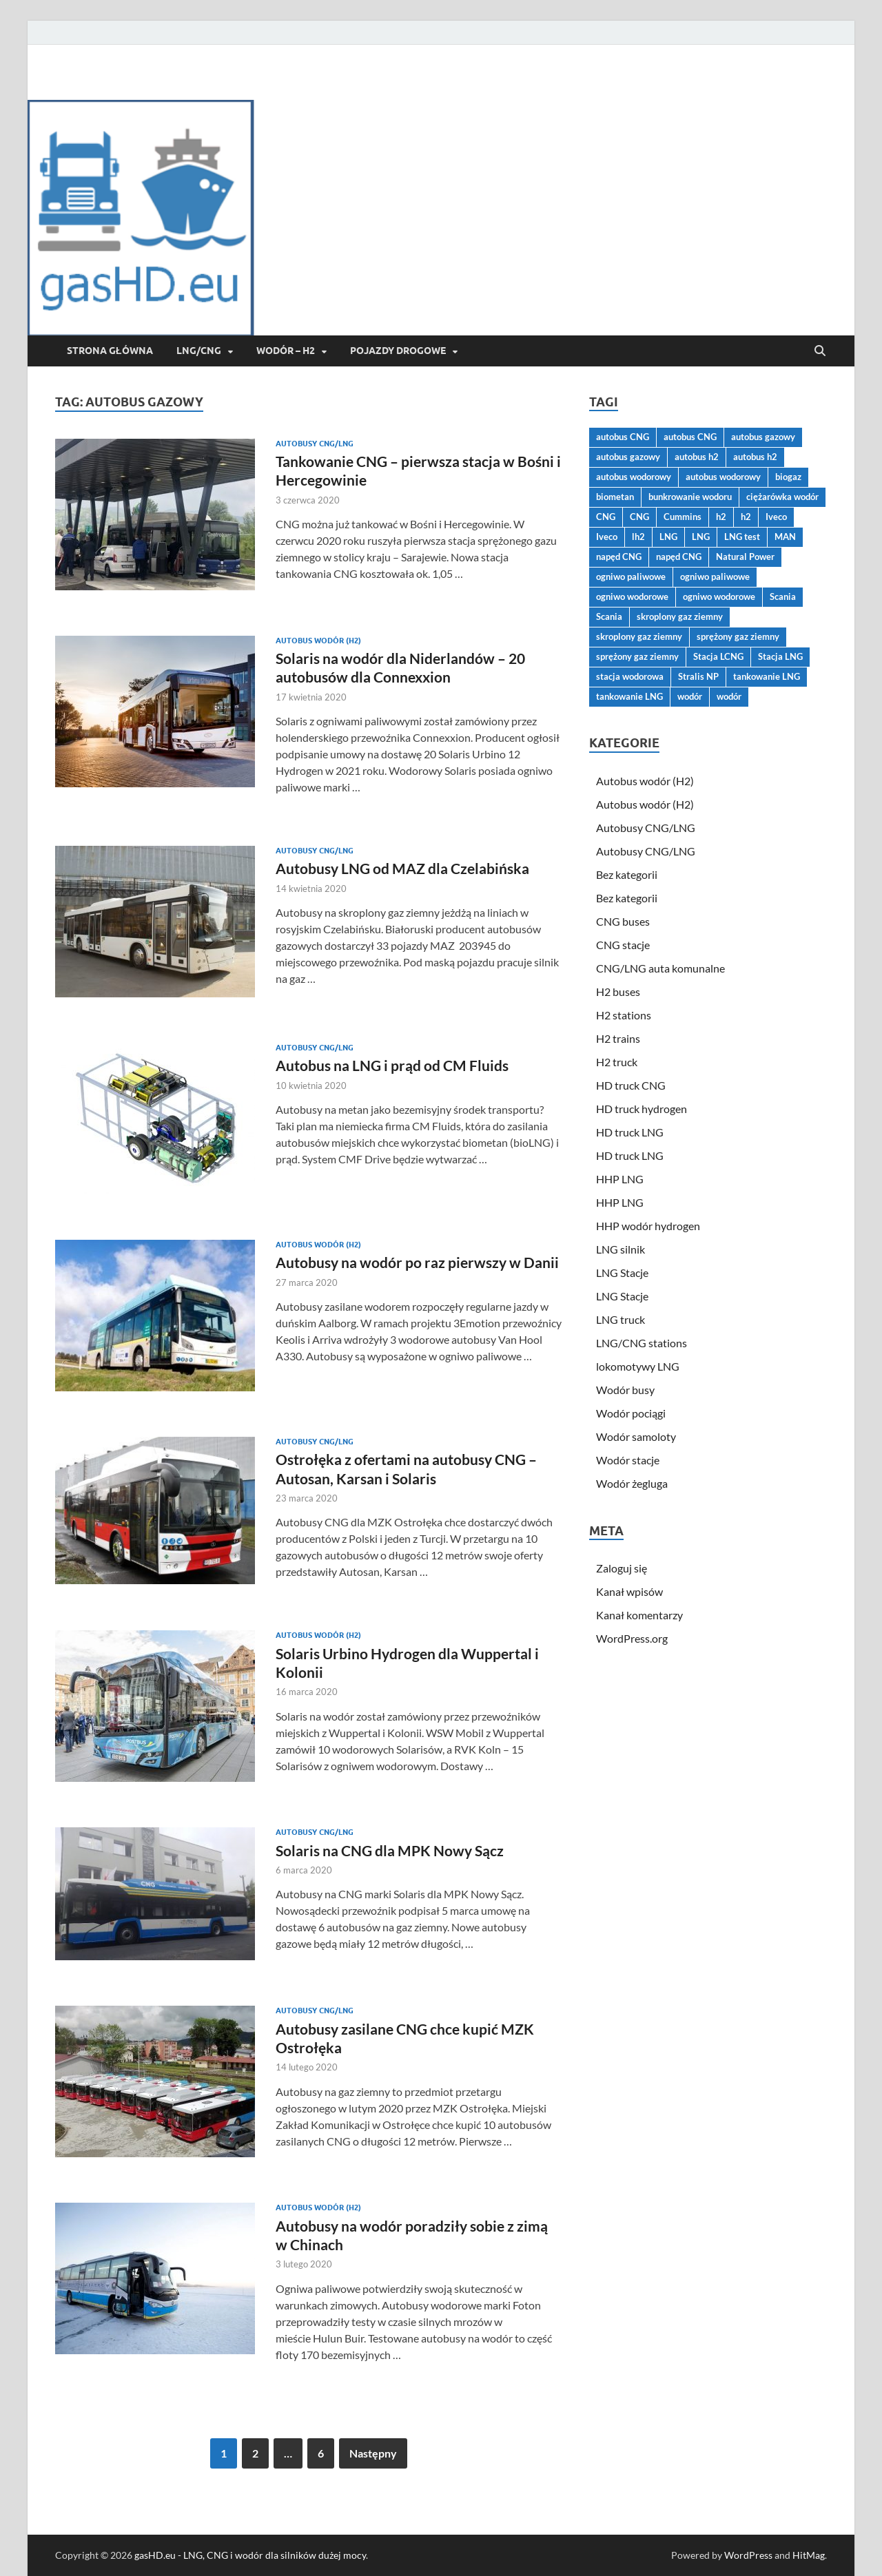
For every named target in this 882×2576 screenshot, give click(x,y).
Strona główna (110, 350)
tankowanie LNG (766, 676)
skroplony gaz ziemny (680, 616)
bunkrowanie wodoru (690, 496)
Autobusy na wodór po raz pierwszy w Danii (417, 1262)
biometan (615, 496)
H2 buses (618, 991)
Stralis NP (698, 676)
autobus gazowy (763, 436)
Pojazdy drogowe (398, 350)
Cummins (682, 516)
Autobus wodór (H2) (318, 640)
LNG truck (620, 1319)
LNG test (742, 536)
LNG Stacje (622, 1272)
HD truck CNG (631, 1085)
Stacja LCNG (718, 656)
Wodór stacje (627, 1459)
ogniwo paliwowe (631, 576)
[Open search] (820, 351)
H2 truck (616, 1061)
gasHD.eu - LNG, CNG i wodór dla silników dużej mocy (250, 2555)
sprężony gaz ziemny (738, 636)
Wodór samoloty (636, 1436)
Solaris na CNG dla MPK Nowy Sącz (390, 1850)
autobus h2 (697, 456)
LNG (668, 536)
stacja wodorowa (630, 676)
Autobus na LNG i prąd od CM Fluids (392, 1065)
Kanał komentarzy (639, 1614)
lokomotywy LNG (637, 1366)
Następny (373, 2453)
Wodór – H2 (285, 350)
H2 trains (618, 1038)
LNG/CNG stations (641, 1342)
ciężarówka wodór (782, 496)
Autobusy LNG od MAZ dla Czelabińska (402, 868)
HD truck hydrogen (641, 1108)
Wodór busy (625, 1389)
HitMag (808, 2555)
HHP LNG (620, 1178)
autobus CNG (622, 436)
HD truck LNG (630, 1132)
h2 (721, 516)
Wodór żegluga (632, 1483)
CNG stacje (623, 944)
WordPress (748, 2555)
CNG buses (623, 921)
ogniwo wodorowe (632, 596)
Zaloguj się (621, 1568)
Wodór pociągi (631, 1413)
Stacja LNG (780, 656)
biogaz (788, 476)
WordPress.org (632, 1638)
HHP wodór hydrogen (648, 1225)
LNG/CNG (198, 350)
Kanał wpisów (629, 1591)
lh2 (638, 536)
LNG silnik (620, 1249)
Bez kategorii (626, 874)
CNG (605, 516)
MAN (785, 536)
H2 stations (623, 1014)
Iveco (776, 516)
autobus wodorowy (633, 476)
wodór (689, 696)
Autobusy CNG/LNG (314, 443)
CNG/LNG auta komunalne (660, 968)
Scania (783, 596)
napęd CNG (619, 556)
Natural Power (745, 556)
